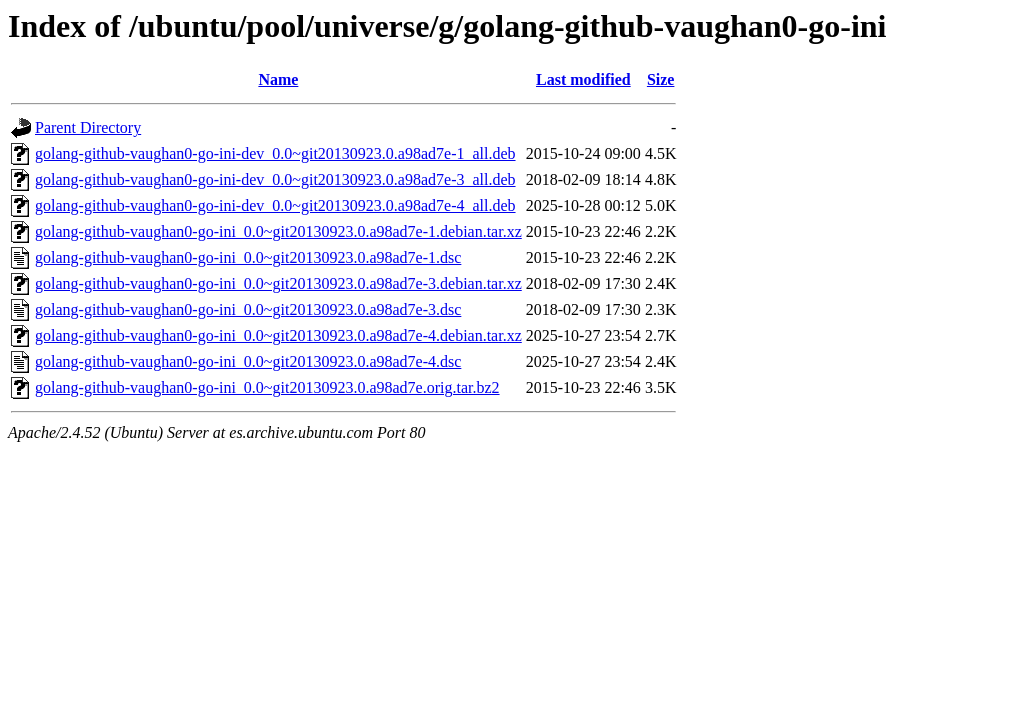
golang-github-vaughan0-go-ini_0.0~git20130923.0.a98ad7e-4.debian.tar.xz (278, 335)
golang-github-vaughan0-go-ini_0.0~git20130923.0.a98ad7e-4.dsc (248, 361)
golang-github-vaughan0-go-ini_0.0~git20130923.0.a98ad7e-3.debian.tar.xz (278, 283)
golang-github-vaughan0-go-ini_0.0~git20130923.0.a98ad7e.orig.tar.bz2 (267, 387)
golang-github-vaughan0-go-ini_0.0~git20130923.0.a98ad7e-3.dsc (248, 309)
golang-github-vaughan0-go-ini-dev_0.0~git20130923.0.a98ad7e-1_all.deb (275, 153)
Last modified (583, 79)
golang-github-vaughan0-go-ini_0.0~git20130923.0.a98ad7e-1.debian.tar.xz (278, 231)
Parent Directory (88, 127)
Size (661, 79)
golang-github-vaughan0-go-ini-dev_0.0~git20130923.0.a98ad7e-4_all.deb (275, 205)
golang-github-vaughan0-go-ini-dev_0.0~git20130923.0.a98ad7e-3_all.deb (275, 179)
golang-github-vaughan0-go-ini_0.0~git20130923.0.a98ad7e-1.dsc (248, 257)
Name (278, 79)
